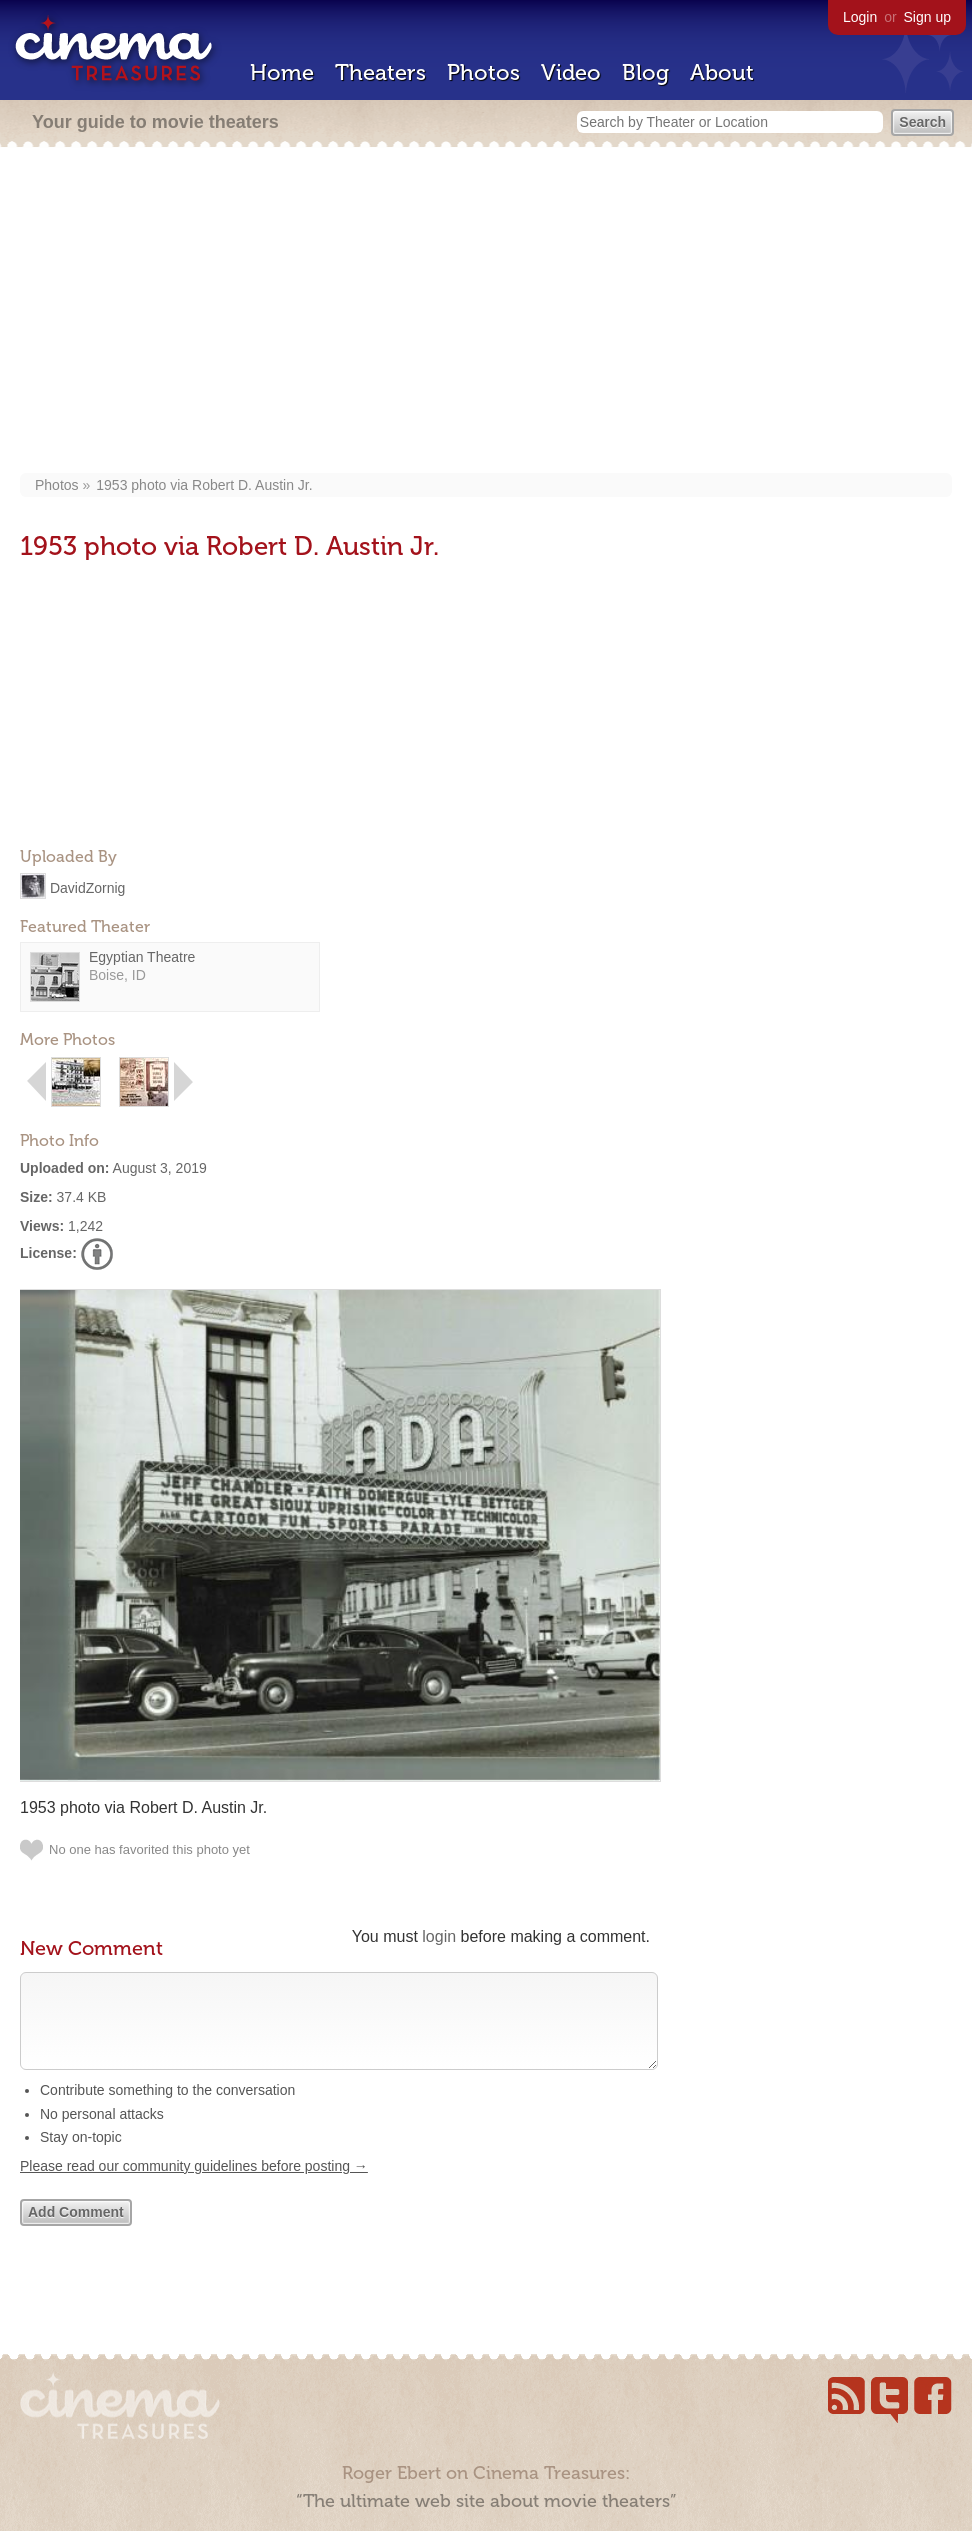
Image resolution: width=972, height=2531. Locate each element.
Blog (645, 72)
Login (860, 17)
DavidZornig (87, 887)
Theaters (380, 72)
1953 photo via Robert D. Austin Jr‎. (204, 485)
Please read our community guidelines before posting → (194, 2186)
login (439, 1936)
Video (571, 72)
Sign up (927, 17)
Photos (483, 72)
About (722, 72)
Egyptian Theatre (142, 957)
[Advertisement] (486, 312)
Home (282, 72)
